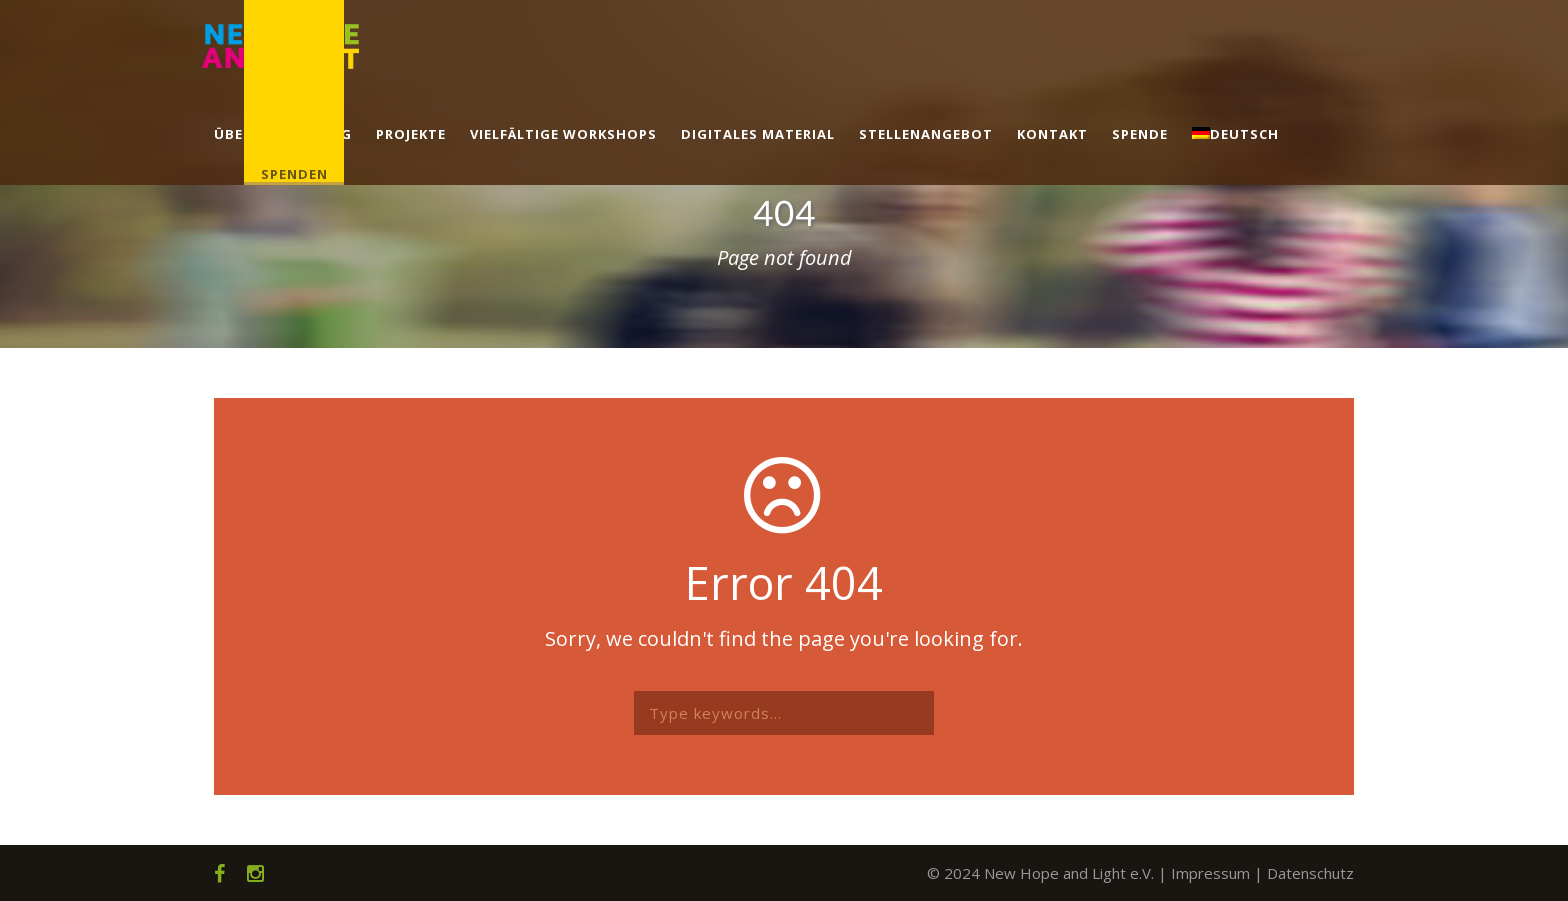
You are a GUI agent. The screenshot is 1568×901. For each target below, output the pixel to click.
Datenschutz (1310, 873)
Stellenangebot (926, 134)
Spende (1140, 134)
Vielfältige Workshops (563, 134)
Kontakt (1052, 134)
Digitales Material (758, 134)
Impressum (1210, 873)
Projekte (411, 134)
